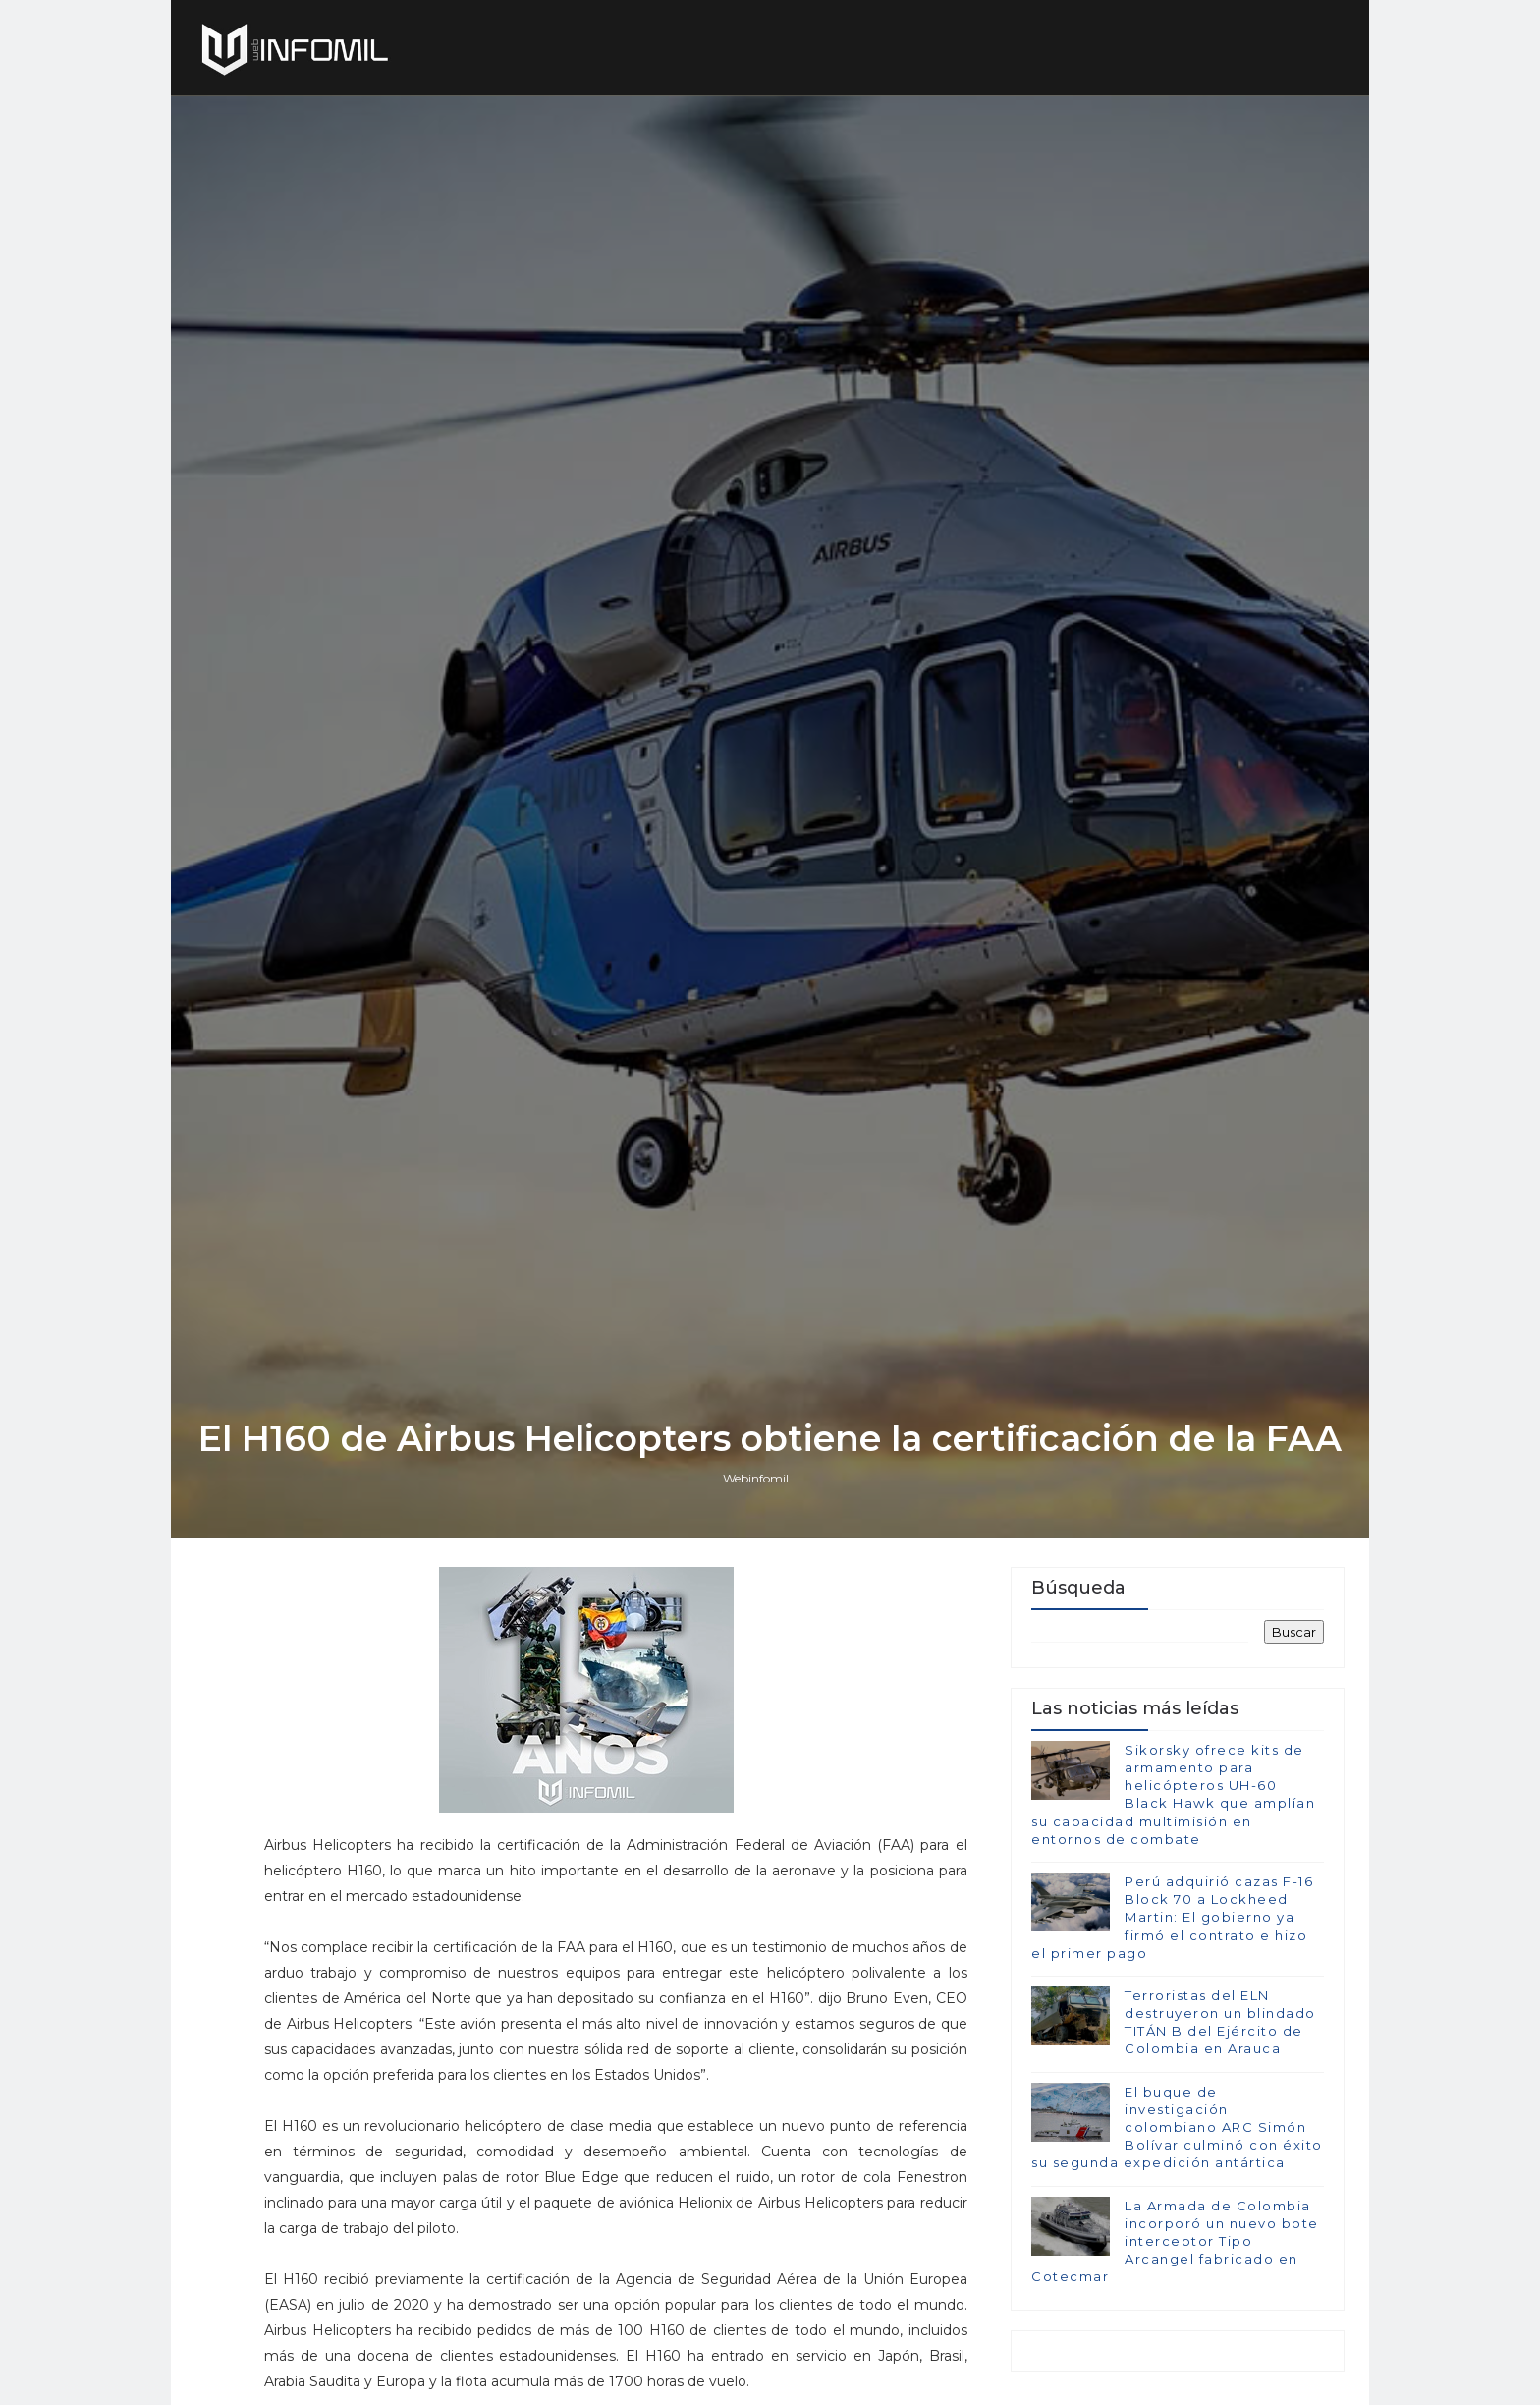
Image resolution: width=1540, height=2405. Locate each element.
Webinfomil (756, 1478)
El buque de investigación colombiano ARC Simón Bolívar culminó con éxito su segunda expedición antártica (1177, 2127)
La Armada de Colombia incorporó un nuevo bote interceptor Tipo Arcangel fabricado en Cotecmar (1175, 2241)
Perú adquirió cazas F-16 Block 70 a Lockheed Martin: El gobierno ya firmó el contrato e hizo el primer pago (1172, 1917)
